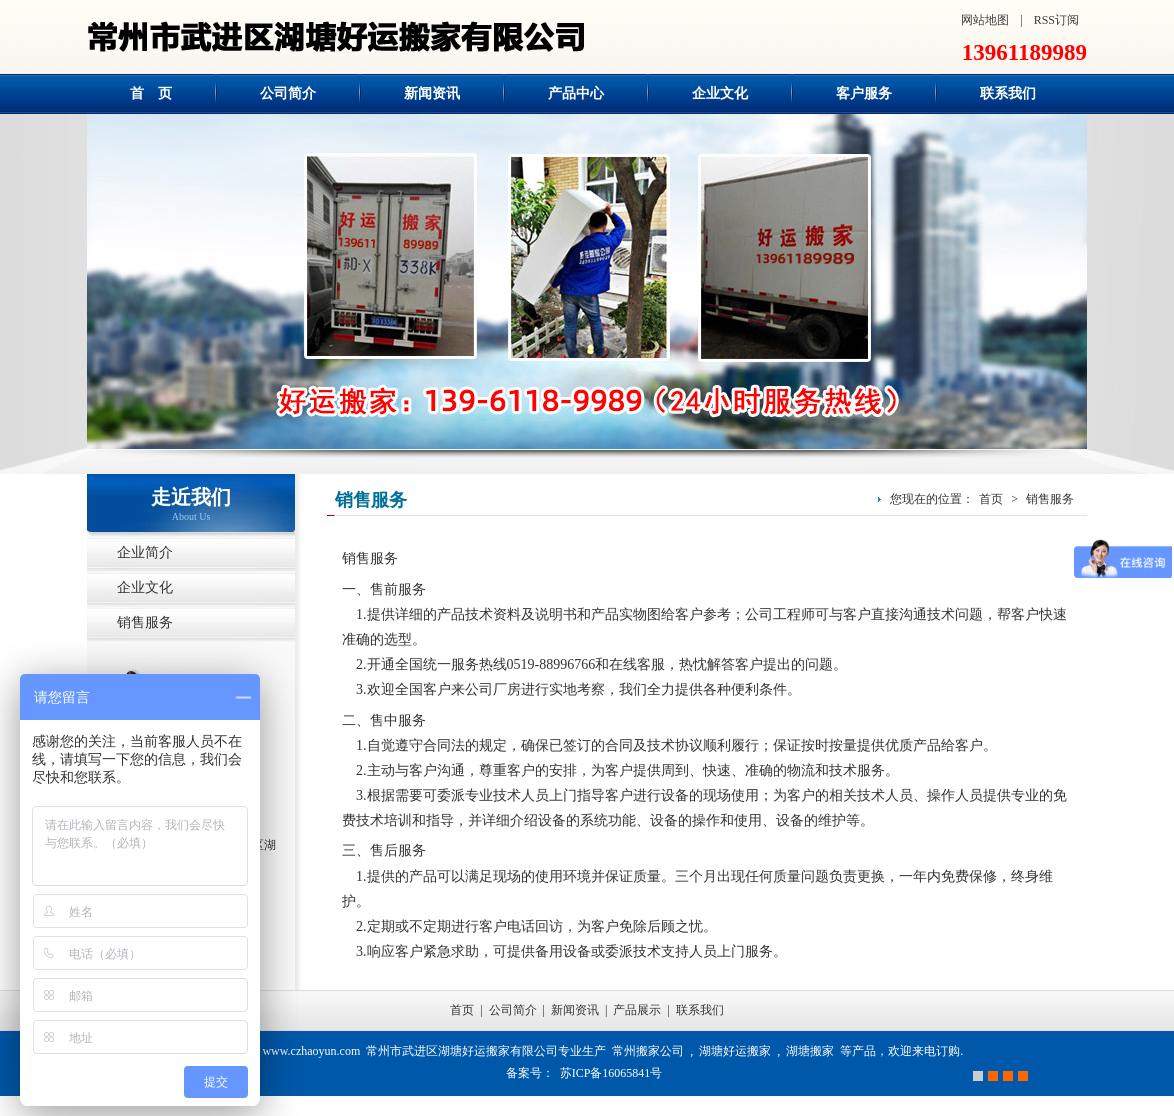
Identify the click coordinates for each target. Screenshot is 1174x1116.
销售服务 (145, 622)
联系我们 (700, 1010)
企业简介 (145, 552)
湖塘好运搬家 (735, 1051)
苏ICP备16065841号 (611, 1073)
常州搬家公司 (648, 1051)
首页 (991, 499)
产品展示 (637, 1010)
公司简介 (513, 1010)
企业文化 (145, 587)
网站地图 (985, 20)
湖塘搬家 (810, 1051)
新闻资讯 (575, 1010)
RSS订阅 (1056, 20)
